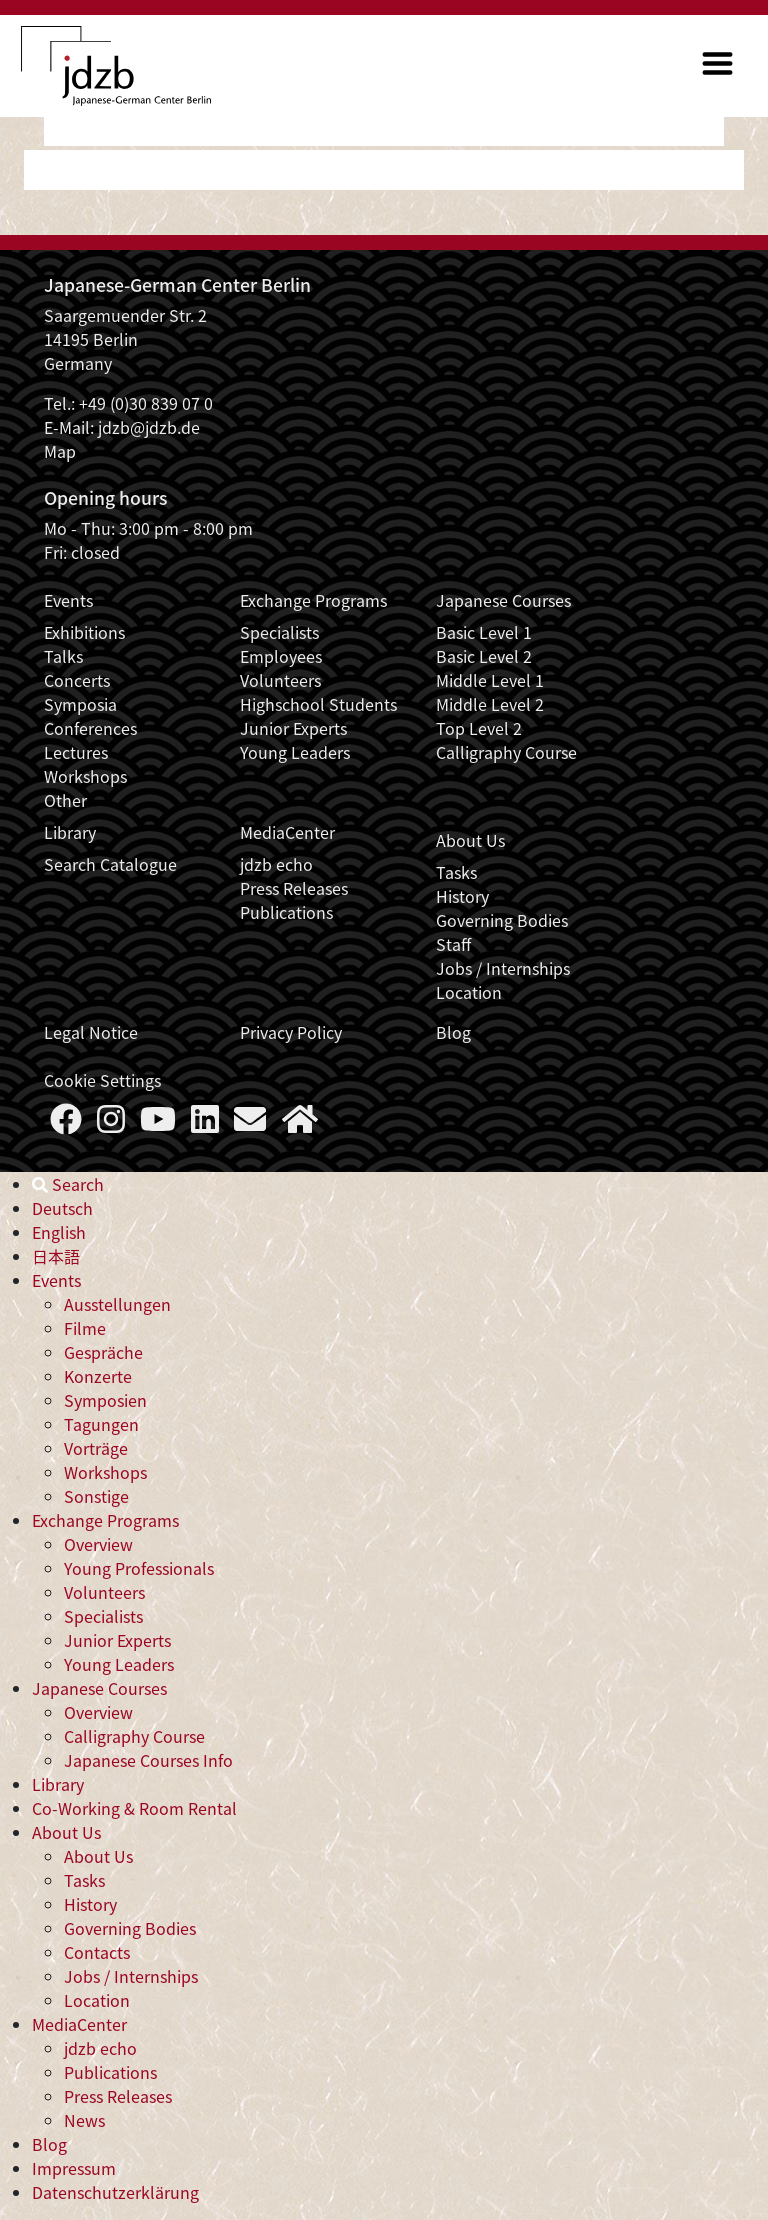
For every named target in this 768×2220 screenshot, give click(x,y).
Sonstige (96, 1496)
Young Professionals (139, 1568)
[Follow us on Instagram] (111, 1124)
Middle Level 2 (490, 704)
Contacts (97, 1952)
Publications (286, 912)
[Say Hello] (250, 1124)
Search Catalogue (110, 864)
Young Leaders (295, 752)
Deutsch (62, 1208)
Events (68, 600)
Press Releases (294, 888)
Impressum (74, 2168)
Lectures (76, 752)
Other (65, 800)
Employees (281, 656)
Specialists (279, 632)
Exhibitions (84, 632)
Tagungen (101, 1424)
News (84, 2120)
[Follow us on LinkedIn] (205, 1124)
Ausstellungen (117, 1304)
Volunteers (280, 680)
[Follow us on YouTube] (158, 1124)
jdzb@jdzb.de (149, 427)
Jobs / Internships (503, 968)
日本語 (56, 1256)
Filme (85, 1328)
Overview (98, 1544)
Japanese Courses (503, 600)
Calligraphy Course (506, 752)
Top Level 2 (479, 728)
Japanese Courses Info (148, 1760)
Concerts (77, 680)
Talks (63, 656)
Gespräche (103, 1352)
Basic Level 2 (484, 656)
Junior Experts (293, 728)
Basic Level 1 (484, 632)
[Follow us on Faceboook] (66, 1124)
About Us (470, 840)
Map (60, 451)
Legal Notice (91, 1032)
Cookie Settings (102, 1080)
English (59, 1232)
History (462, 896)
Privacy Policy (291, 1032)
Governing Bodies (502, 920)
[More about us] (300, 1124)
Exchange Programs (313, 600)
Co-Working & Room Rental (134, 1808)
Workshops (85, 776)
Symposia (80, 704)
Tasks (456, 872)
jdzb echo (276, 864)
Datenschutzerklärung (115, 2192)
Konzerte (98, 1376)
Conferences (90, 728)
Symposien (105, 1400)
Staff (453, 944)
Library (70, 832)
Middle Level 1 (490, 680)
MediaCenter (287, 832)
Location (469, 992)
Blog (453, 1032)
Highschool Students (318, 704)
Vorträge (96, 1448)
